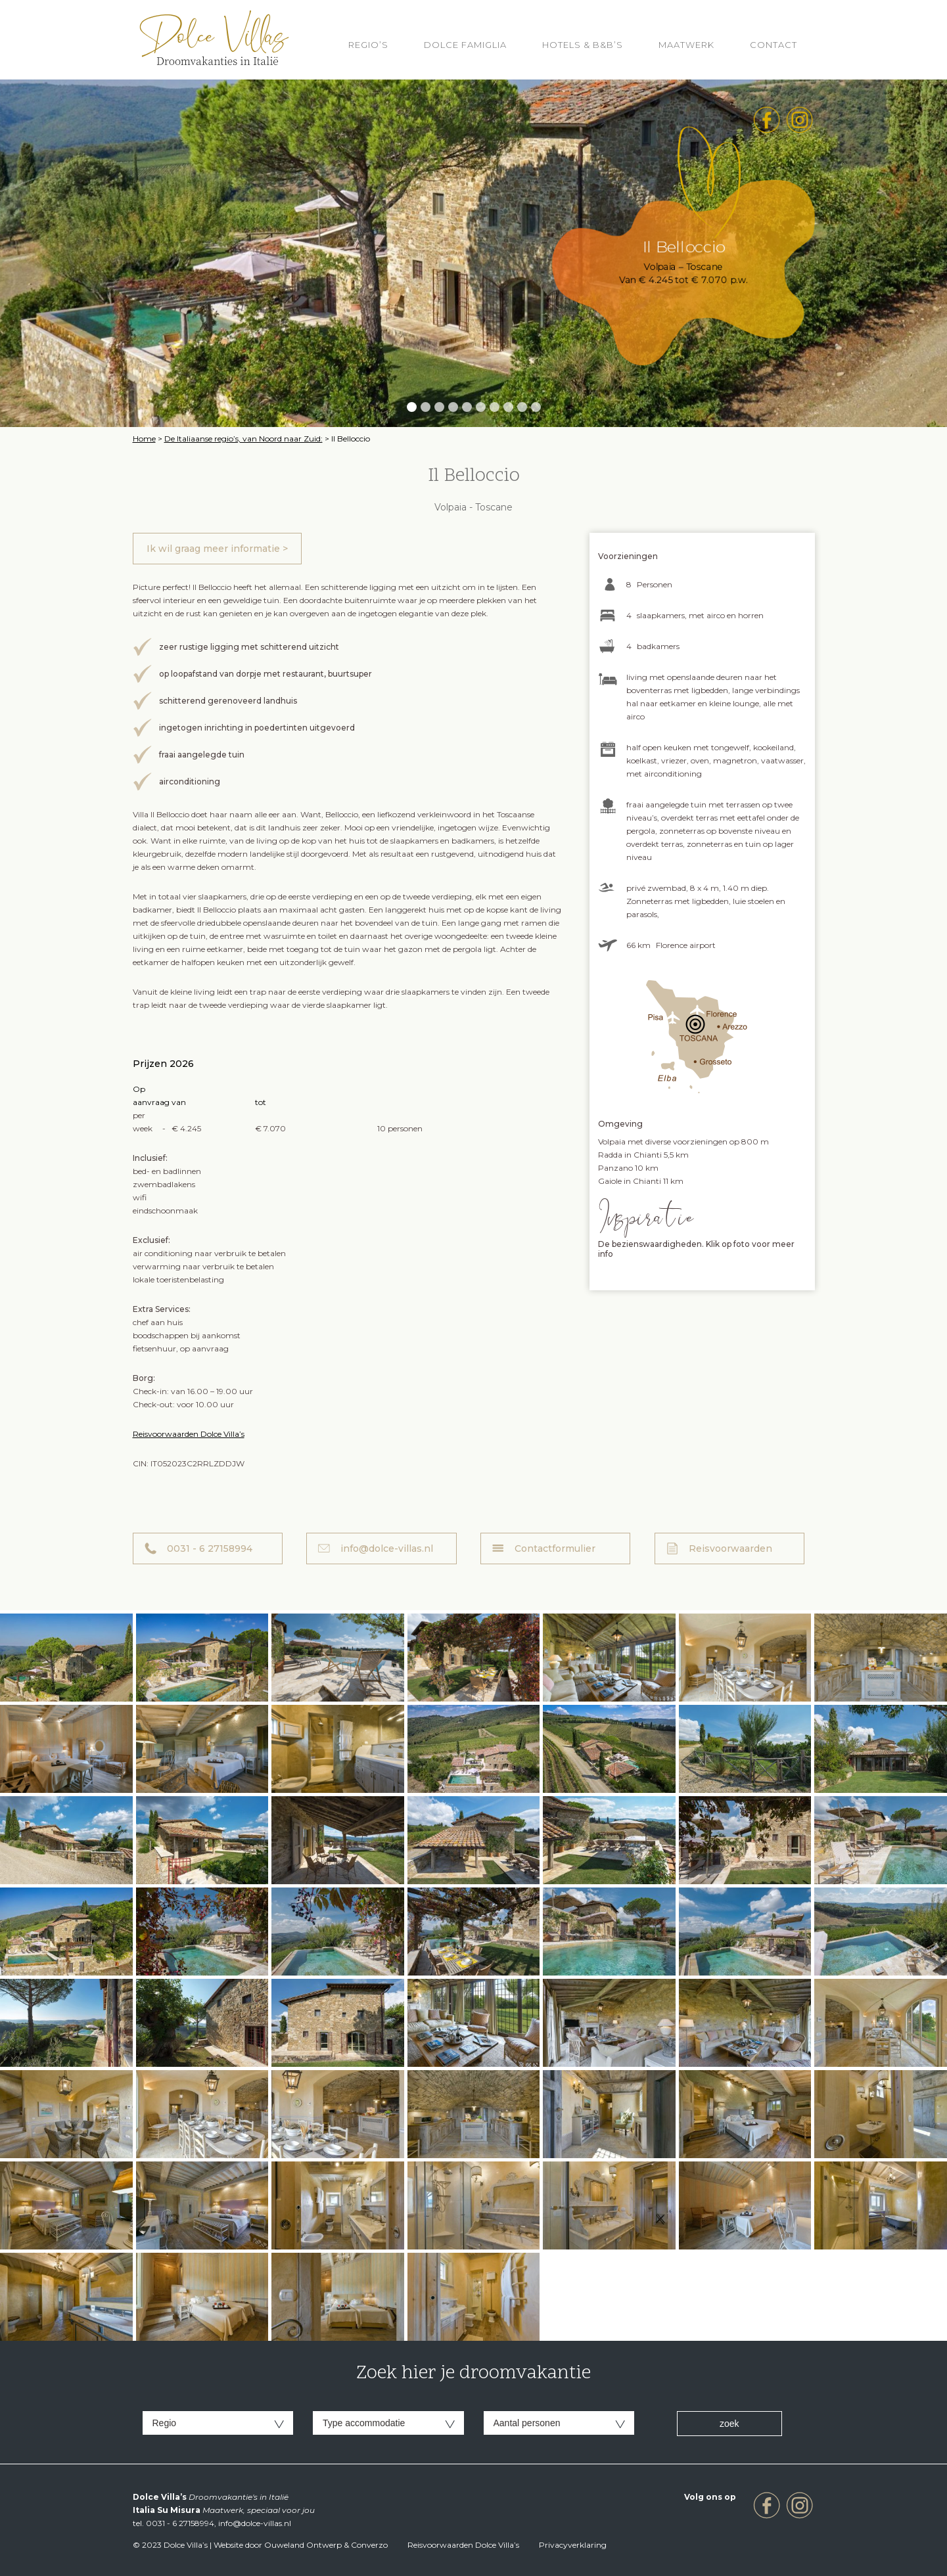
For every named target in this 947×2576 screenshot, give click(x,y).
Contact (773, 44)
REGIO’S (368, 44)
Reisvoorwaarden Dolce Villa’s (188, 1434)
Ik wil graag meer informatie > (217, 548)
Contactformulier (555, 1548)
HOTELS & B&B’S (582, 44)
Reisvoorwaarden (730, 1548)
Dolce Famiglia (465, 44)
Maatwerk (686, 44)
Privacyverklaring (573, 2545)
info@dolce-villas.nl (386, 1548)
